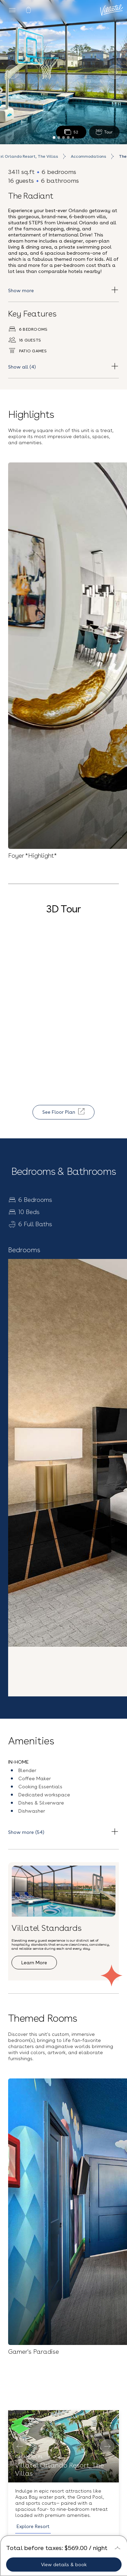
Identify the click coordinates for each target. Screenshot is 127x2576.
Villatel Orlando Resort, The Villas (59, 1621)
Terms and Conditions (63, 2517)
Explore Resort (33, 1678)
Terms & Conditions (37, 2297)
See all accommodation (46, 1814)
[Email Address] (63, 2276)
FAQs (64, 2428)
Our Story (63, 2404)
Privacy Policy (86, 2308)
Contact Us (63, 2471)
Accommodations (88, 156)
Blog (64, 2416)
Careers (64, 2440)
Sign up (63, 2326)
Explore (29, 1965)
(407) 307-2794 (63, 2489)
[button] (63, 2194)
